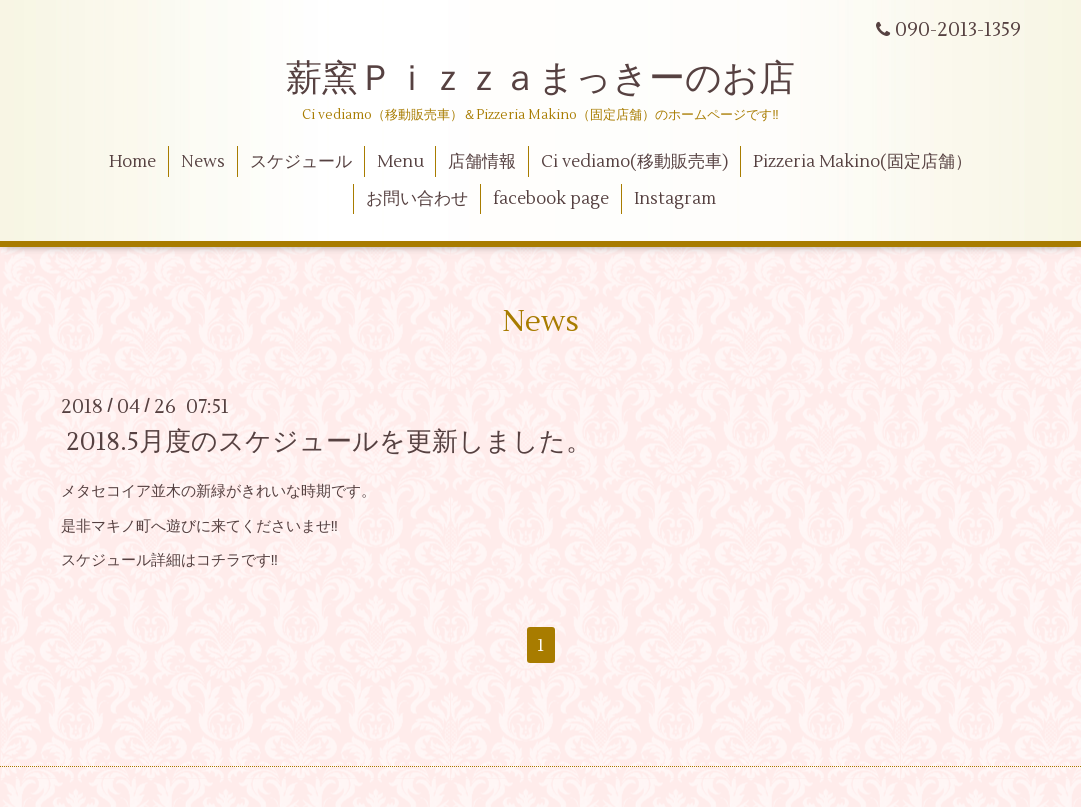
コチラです (233, 560)
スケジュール (301, 162)
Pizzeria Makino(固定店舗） (862, 162)
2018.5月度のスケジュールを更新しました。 (329, 442)
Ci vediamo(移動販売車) (634, 162)
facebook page (551, 199)
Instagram (675, 199)
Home (132, 162)
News (203, 162)
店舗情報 (482, 162)
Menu (400, 162)
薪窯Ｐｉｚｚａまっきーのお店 (558, 79)
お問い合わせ (417, 199)
